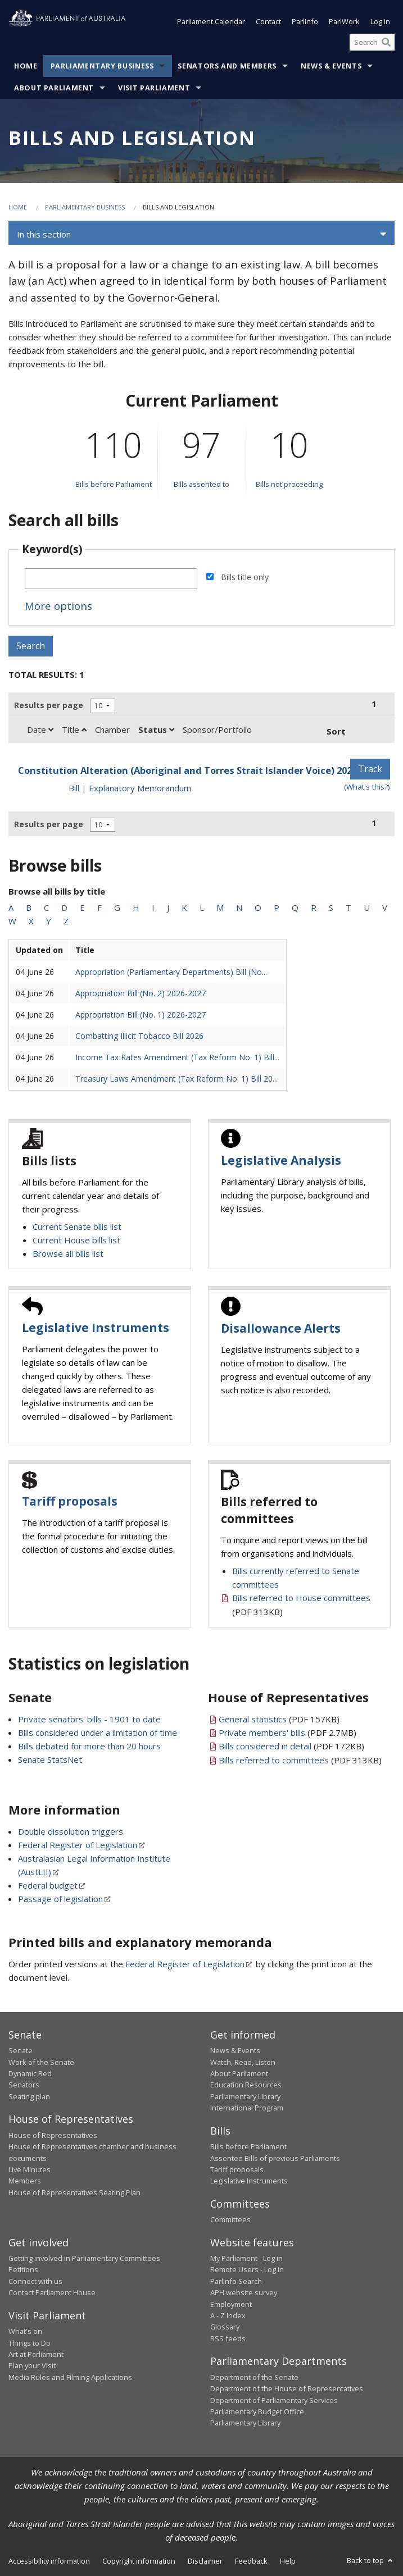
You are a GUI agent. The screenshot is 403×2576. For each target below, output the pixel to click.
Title (74, 729)
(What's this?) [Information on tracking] (367, 787)
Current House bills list (76, 1240)
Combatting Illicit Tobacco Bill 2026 (139, 1036)
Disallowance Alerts (281, 1328)
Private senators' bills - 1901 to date (89, 1719)
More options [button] (58, 606)
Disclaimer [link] (205, 2561)
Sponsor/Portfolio (217, 729)
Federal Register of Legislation (77, 1844)
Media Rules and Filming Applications (70, 2377)
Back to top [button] (371, 2560)
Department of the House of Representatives (286, 2388)
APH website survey (243, 2292)
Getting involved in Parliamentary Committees (84, 2258)
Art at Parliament (36, 2354)
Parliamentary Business (102, 66)
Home (26, 66)
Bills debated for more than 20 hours (89, 1746)
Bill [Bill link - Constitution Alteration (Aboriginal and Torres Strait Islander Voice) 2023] (74, 788)
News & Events (331, 66)
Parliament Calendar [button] (211, 21)
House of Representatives (52, 2135)
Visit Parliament (154, 88)
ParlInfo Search (236, 2281)
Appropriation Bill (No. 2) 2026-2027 (140, 993)
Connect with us (35, 2281)
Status (156, 729)
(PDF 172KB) (291, 1746)
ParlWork (344, 21)
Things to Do (29, 2343)
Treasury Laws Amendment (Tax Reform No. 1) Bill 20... (176, 1078)
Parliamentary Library (245, 2096)
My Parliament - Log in (246, 2258)
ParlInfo (305, 21)
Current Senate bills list (77, 1226)
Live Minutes (29, 2169)
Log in (380, 21)
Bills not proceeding (289, 484)
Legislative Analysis (281, 1160)
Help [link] (288, 2561)
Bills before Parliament (113, 484)
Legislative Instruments (95, 1327)
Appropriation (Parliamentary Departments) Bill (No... (171, 971)
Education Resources (246, 2085)
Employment (231, 2304)
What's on (25, 2331)
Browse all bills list (68, 1253)
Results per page (48, 705)
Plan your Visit (32, 2365)
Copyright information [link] (138, 2561)
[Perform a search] (386, 42)
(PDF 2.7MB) (287, 1732)
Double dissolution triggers (70, 1831)
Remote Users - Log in (247, 2269)
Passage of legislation (60, 1898)
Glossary (224, 2327)
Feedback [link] (251, 2561)
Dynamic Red (30, 2073)
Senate (20, 2050)
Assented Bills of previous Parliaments (275, 2158)
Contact (268, 21)
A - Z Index (228, 2315)
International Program (246, 2108)
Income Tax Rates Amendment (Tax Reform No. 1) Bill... (177, 1057)
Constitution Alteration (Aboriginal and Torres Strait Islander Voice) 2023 (187, 770)
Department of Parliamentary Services (274, 2400)
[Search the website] (372, 42)
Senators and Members (227, 66)
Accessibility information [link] (49, 2561)
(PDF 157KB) (279, 1719)
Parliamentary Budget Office (257, 2411)
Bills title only (245, 577)
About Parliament (54, 88)
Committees (230, 2219)
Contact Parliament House (52, 2292)
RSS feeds (228, 2338)
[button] (201, 234)
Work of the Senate (41, 2062)
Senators (23, 2085)
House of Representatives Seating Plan (74, 2192)
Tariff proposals (69, 1501)
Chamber (112, 729)
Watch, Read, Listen (242, 2062)
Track (370, 769)
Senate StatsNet (50, 1759)
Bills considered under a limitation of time (97, 1732)
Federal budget (48, 1885)
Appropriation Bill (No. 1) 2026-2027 (140, 1014)
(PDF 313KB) (300, 1760)
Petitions (23, 2269)
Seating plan (29, 2096)
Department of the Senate (254, 2377)
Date (40, 729)
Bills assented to (201, 484)
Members (24, 2181)
